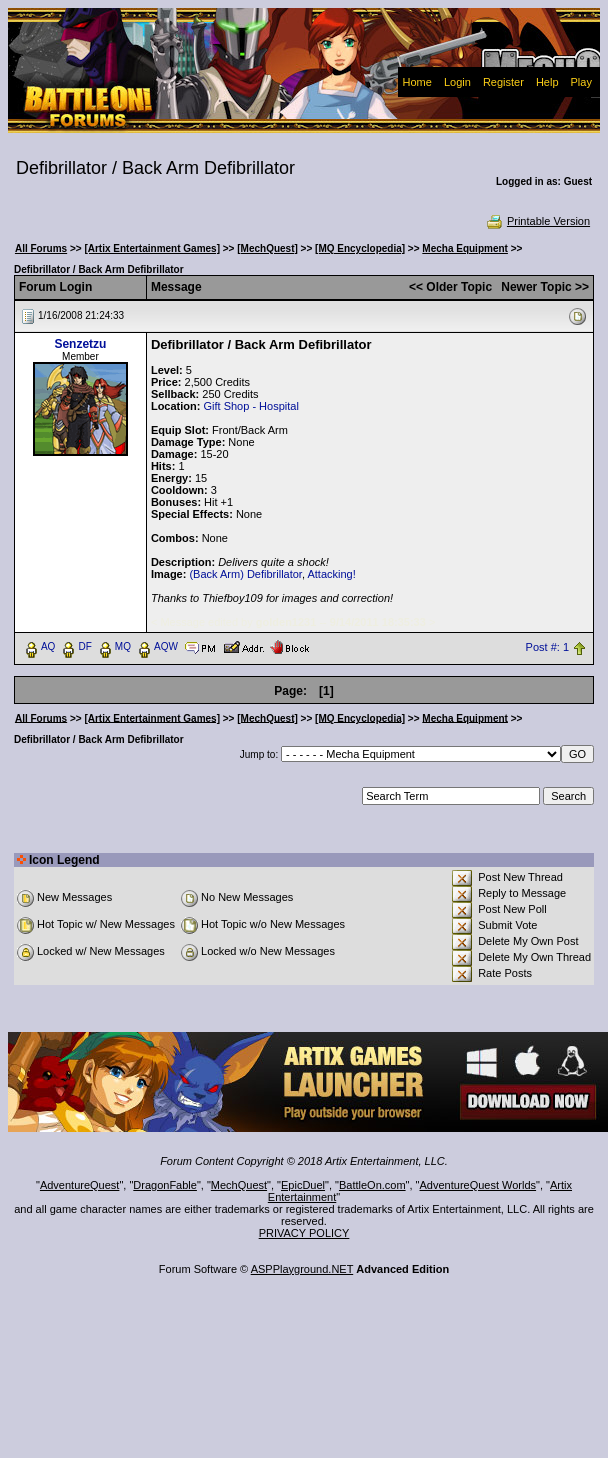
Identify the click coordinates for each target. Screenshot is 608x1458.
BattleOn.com (372, 1185)
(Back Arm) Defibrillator (245, 574)
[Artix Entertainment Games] (152, 248)
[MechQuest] (267, 248)
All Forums (41, 248)
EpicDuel (303, 1185)
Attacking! (331, 574)
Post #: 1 (547, 647)
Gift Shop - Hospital (250, 406)
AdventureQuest (80, 1185)
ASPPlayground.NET (302, 1269)
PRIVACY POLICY (304, 1233)
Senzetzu (80, 344)
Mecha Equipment (465, 248)
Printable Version (537, 221)
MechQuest (239, 1185)
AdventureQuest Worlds (478, 1185)
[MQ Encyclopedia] (360, 248)
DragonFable (165, 1185)
